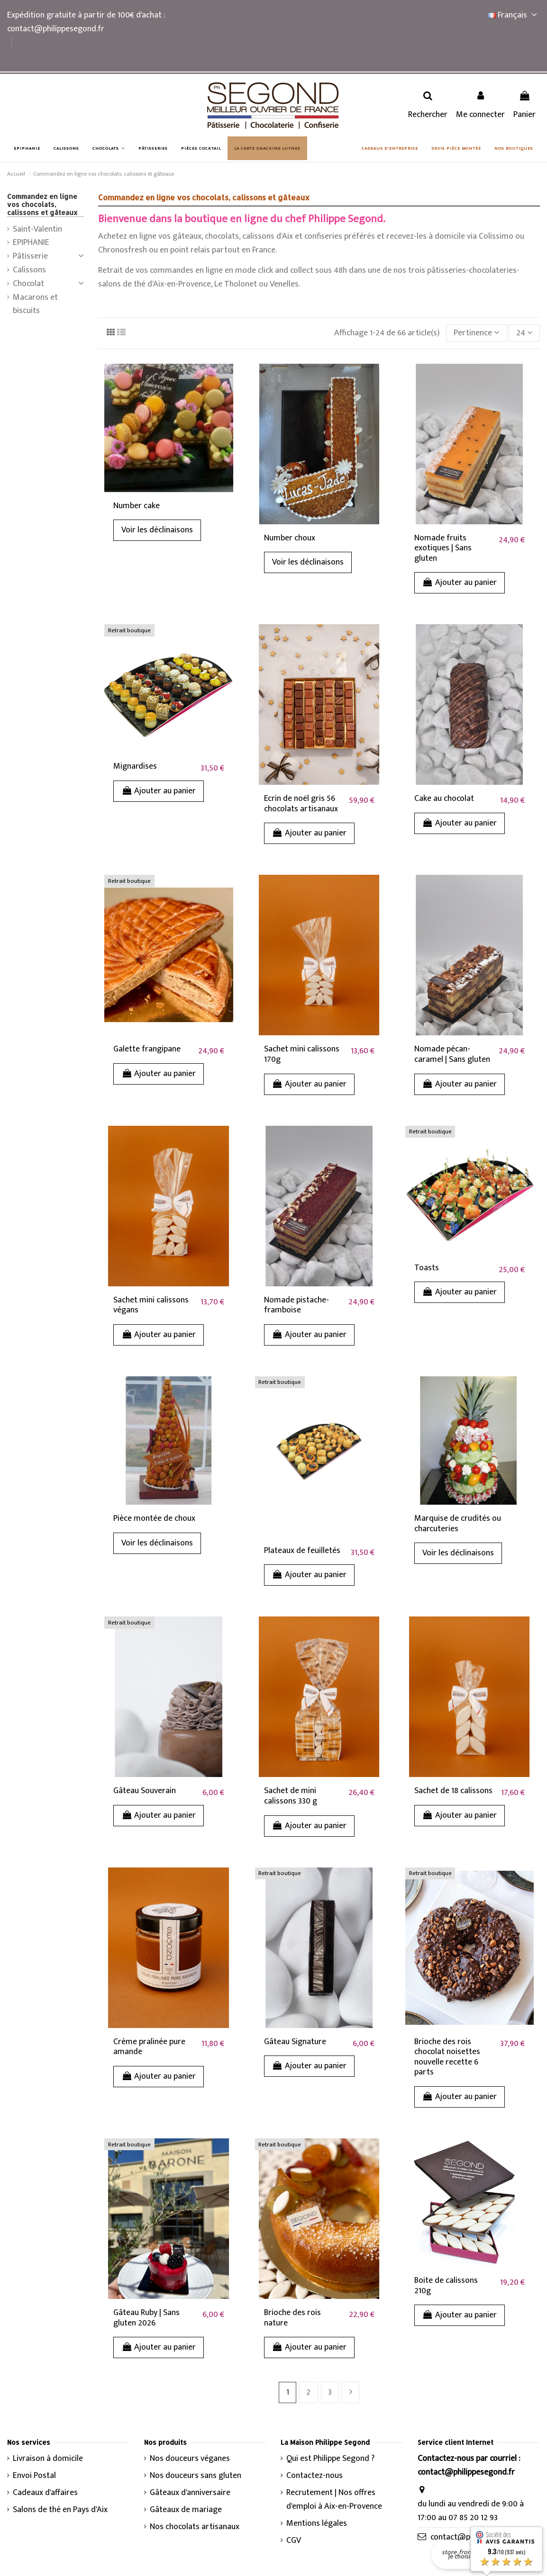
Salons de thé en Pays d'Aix (60, 2510)
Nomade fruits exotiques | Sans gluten (443, 548)
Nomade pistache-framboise (296, 1305)
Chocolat (28, 284)
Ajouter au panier (459, 582)
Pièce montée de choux (154, 1518)
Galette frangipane (147, 1049)
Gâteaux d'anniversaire (190, 2493)
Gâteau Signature (295, 2042)
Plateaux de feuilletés (302, 1551)
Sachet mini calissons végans (151, 1305)
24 (524, 333)
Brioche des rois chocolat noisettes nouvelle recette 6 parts (447, 2057)
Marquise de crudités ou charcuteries (457, 1523)
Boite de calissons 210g (446, 2285)
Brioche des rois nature (292, 2318)
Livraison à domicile (48, 2459)
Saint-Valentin (37, 229)
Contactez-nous (314, 2476)
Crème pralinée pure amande (149, 2047)
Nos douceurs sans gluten (195, 2476)
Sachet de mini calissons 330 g (290, 1796)
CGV (293, 2541)
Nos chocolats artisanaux (194, 2527)
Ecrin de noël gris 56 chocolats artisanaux (301, 803)
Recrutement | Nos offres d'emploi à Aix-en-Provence (334, 2499)
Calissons (29, 270)
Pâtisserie (30, 256)
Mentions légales (316, 2524)
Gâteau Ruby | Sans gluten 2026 (146, 2318)
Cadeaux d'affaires (45, 2493)
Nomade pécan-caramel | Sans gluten (452, 1054)
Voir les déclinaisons (157, 530)
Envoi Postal (34, 2476)
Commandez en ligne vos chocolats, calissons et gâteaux (42, 204)
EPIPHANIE (31, 243)
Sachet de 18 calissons (453, 1791)
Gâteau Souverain (144, 1791)
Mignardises (135, 766)
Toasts (426, 1268)
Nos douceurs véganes (190, 2459)
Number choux (289, 538)
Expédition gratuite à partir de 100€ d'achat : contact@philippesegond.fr (86, 22)
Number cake (136, 506)
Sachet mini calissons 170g (301, 1054)
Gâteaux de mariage (186, 2510)
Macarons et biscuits (35, 304)
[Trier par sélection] (476, 332)
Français (514, 15)
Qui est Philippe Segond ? (330, 2459)
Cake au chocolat (444, 798)
